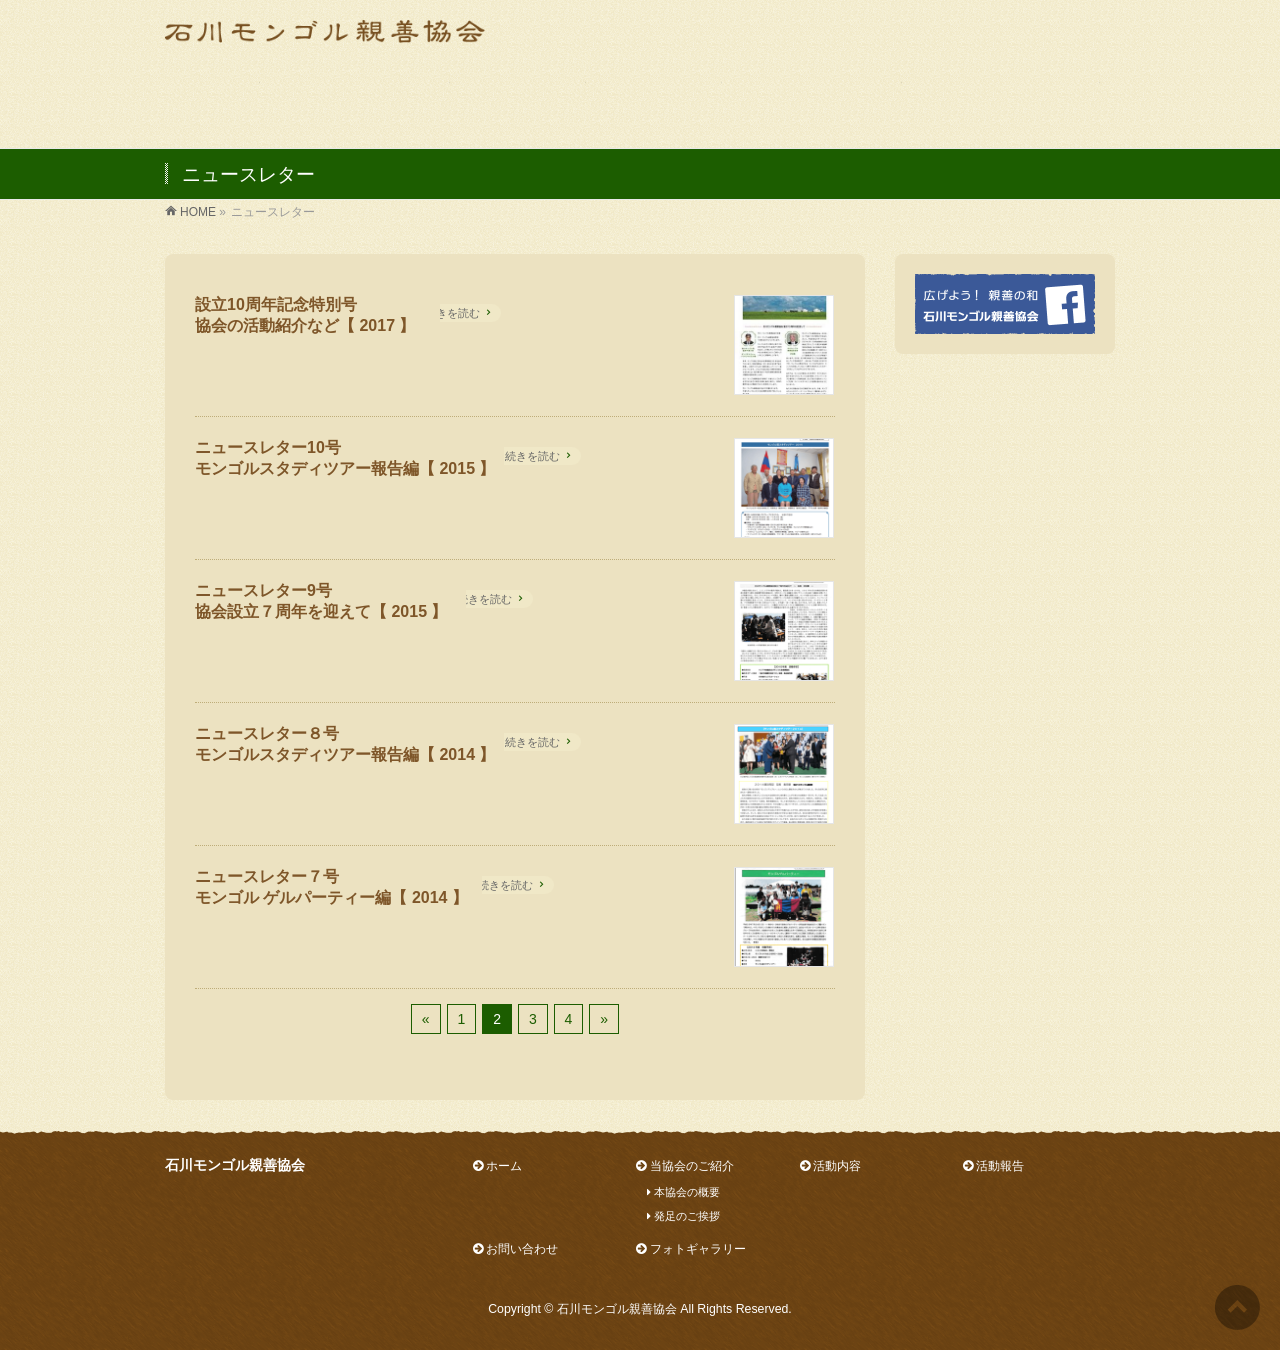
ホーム (497, 1166)
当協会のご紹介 (684, 1166)
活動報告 (993, 1166)
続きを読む (452, 313)
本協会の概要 (678, 1192)
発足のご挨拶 (678, 1216)
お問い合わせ (515, 1249)
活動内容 (830, 1166)
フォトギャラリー (690, 1249)
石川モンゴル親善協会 (617, 1309)
